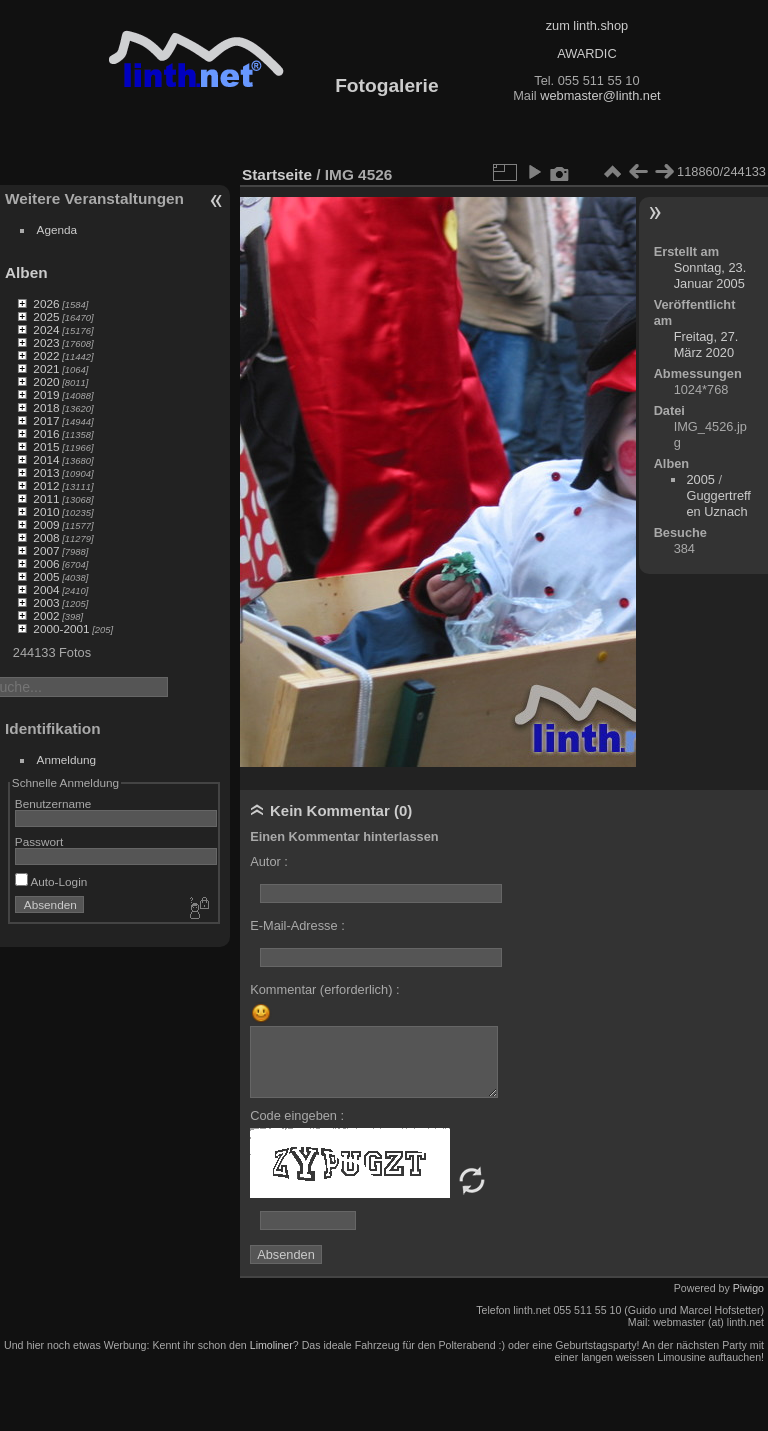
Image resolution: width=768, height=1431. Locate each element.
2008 (46, 537)
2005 (46, 576)
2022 (46, 355)
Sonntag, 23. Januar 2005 (710, 275)
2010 (46, 511)
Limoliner (271, 1345)
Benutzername (53, 803)
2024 (46, 329)
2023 (46, 342)
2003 (46, 602)
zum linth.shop (587, 25)
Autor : (269, 861)
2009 (46, 524)
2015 (46, 446)
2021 (46, 368)
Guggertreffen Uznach (718, 503)
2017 (46, 420)
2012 (46, 485)
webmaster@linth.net (600, 95)
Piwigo (748, 1288)
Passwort (39, 841)
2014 (46, 459)
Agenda (57, 229)
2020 (46, 381)
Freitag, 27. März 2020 (706, 344)
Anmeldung (67, 759)
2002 (46, 615)
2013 (46, 472)
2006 (46, 563)
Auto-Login (51, 881)
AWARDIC (586, 53)
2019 (46, 394)
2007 (46, 550)
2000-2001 (61, 628)
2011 (46, 498)
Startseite (277, 174)
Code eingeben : (297, 1115)
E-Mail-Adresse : (297, 925)
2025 (46, 316)
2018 (46, 407)
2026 (46, 303)
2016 (46, 433)
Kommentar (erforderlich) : (324, 989)
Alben (26, 272)
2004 (46, 589)
